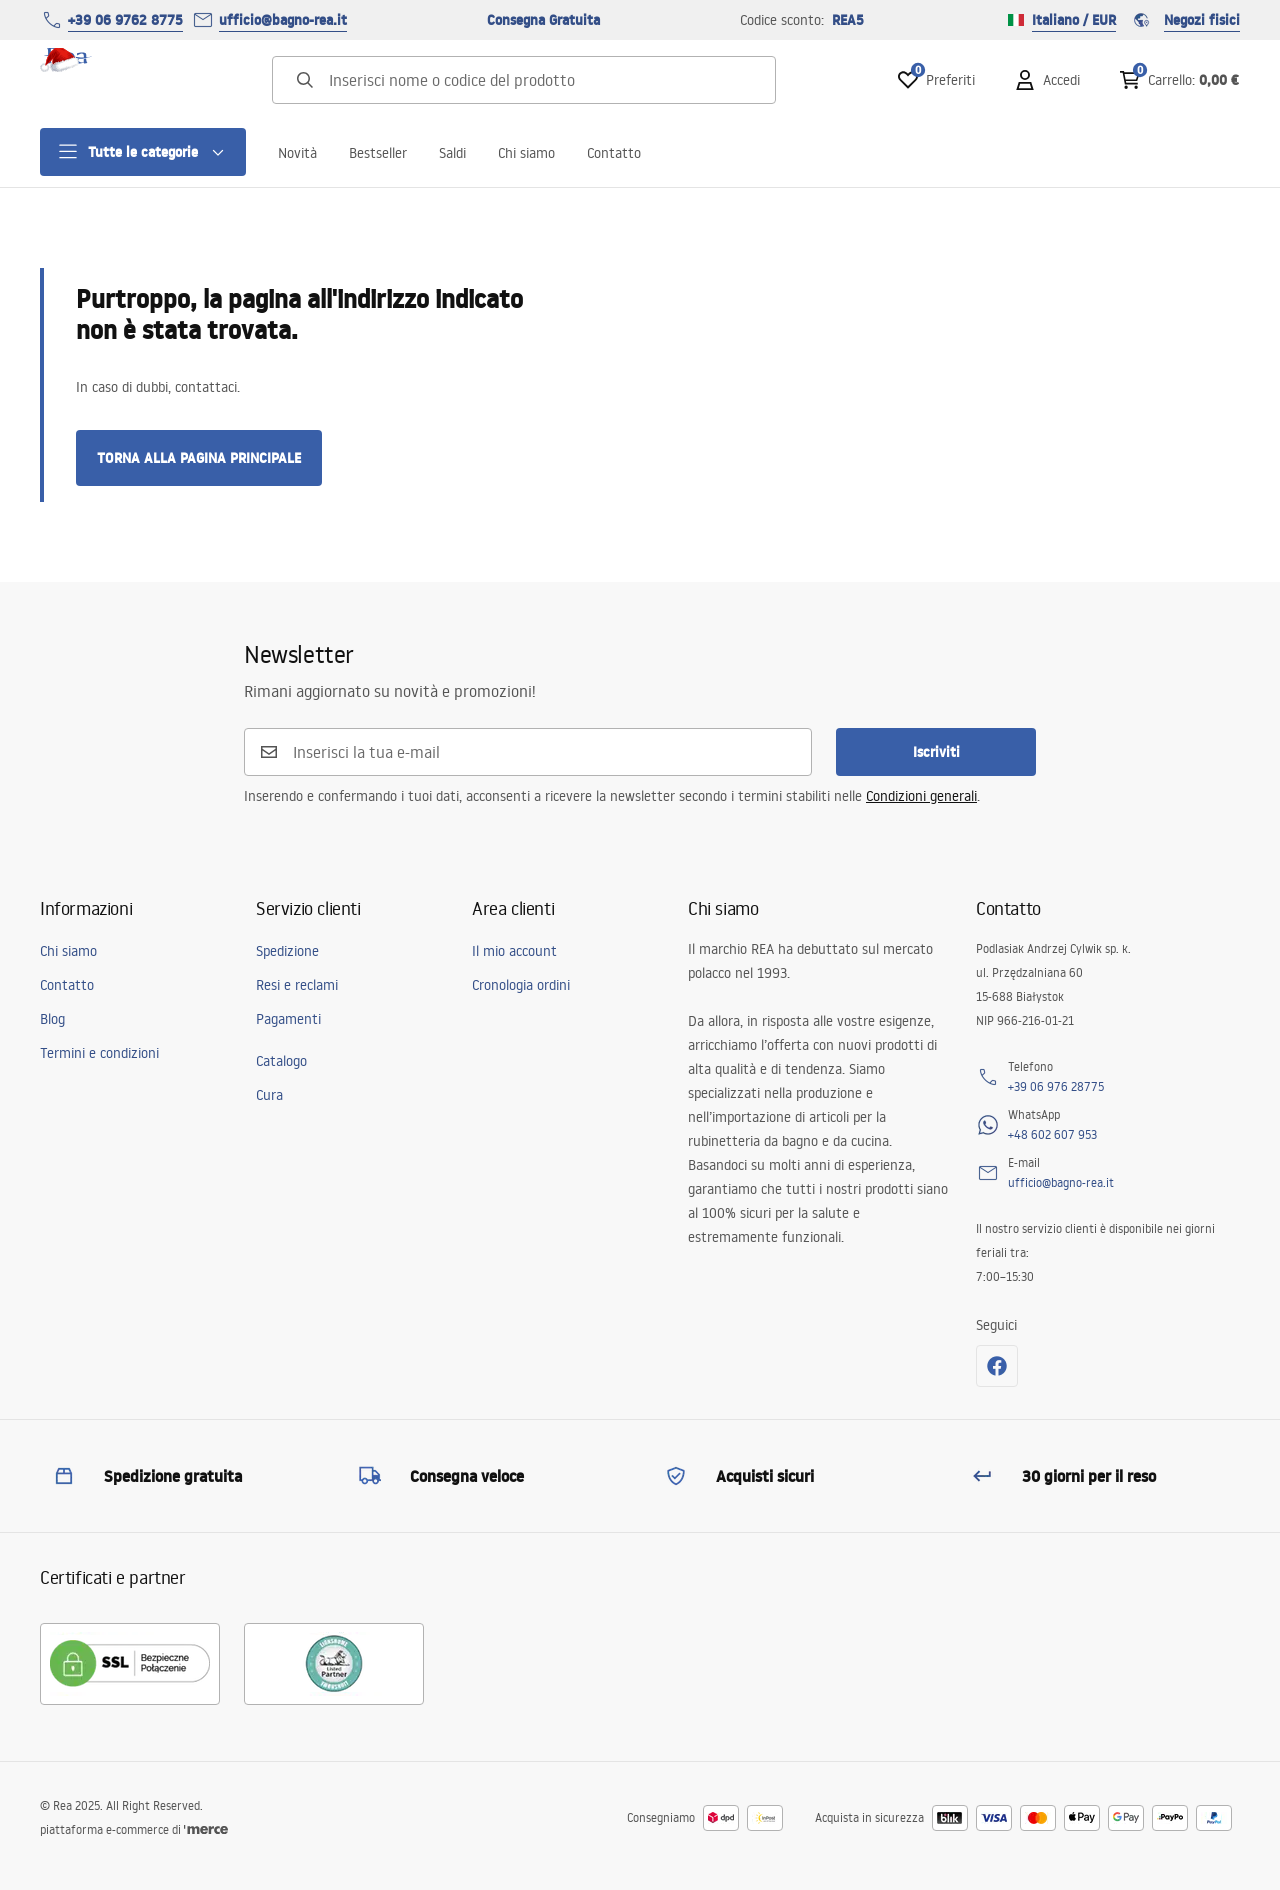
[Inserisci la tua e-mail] (540, 752)
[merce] (206, 1829)
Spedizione (287, 951)
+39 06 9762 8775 (125, 20)
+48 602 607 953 (1052, 1134)
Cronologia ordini (521, 985)
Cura (269, 1095)
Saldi (452, 153)
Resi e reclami (297, 985)
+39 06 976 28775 (1056, 1086)
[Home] (95, 79)
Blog (52, 1019)
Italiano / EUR (1062, 20)
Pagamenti (288, 1019)
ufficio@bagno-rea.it (283, 20)
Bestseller (378, 153)
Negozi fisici (1186, 20)
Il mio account (514, 951)
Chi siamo (526, 153)
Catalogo (281, 1061)
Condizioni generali (921, 796)
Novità (297, 153)
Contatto (614, 153)
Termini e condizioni (99, 1053)
